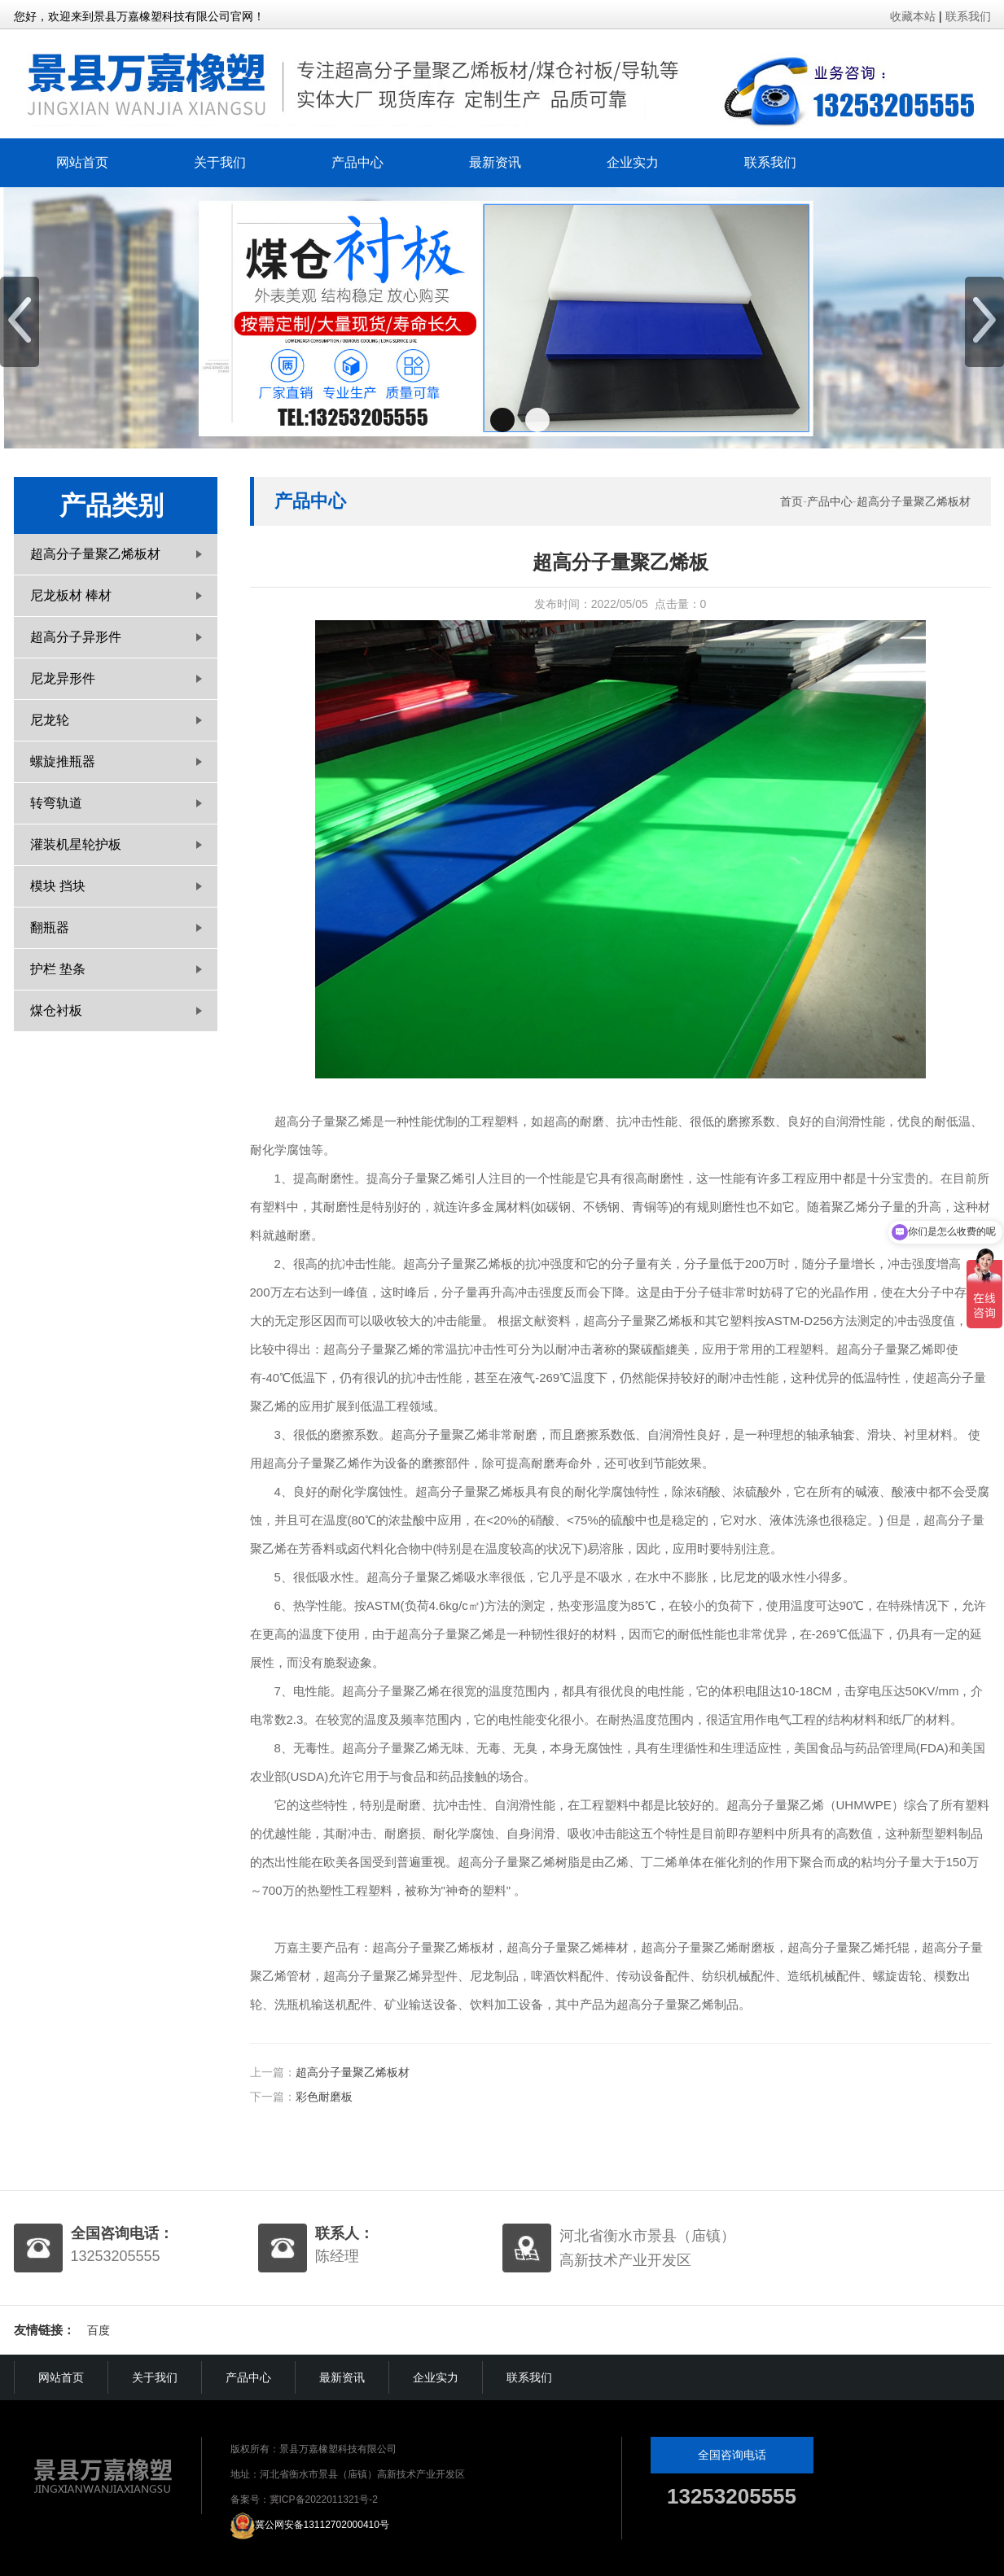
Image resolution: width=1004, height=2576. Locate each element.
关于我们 (220, 162)
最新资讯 (495, 162)
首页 (791, 501)
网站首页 (82, 162)
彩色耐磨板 (324, 2096)
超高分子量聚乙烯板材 (914, 501)
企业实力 (633, 162)
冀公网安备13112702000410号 (322, 2524)
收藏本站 (913, 16)
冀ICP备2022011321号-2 (324, 2499)
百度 (98, 2330)
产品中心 (357, 162)
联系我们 (968, 16)
